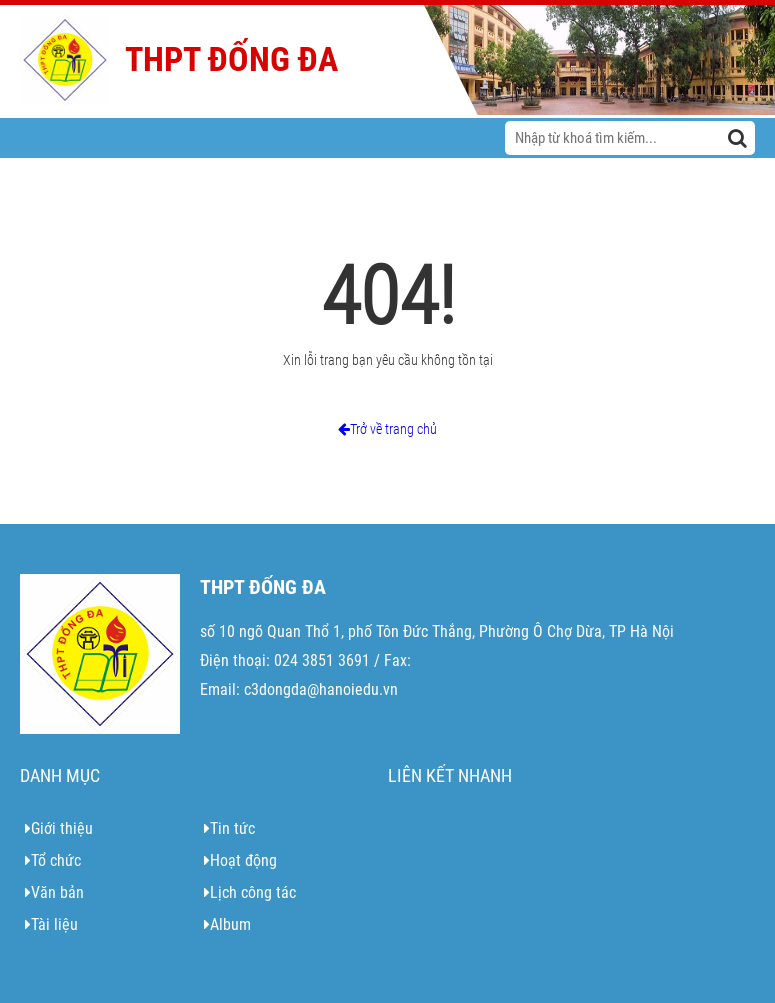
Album (227, 924)
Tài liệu (51, 924)
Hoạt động (240, 860)
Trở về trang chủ (387, 429)
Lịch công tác (250, 892)
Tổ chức (53, 860)
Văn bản (54, 892)
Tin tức (229, 828)
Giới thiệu (59, 828)
